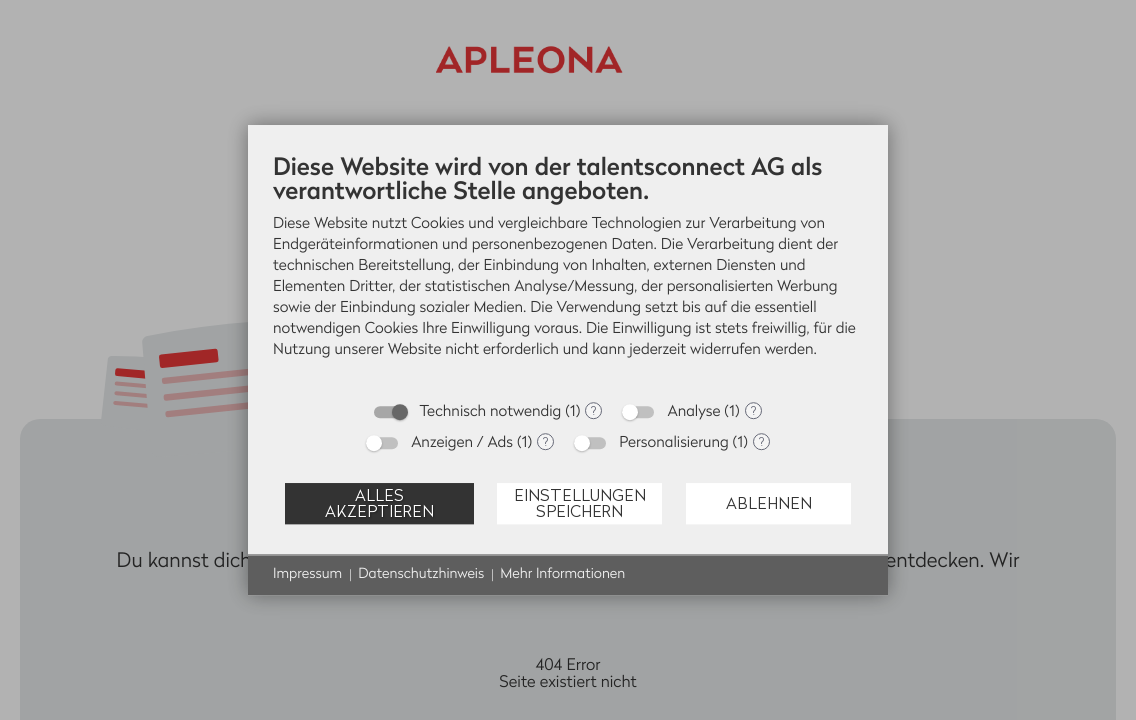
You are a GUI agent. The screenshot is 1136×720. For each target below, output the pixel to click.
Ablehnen (769, 503)
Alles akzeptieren (379, 503)
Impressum (307, 574)
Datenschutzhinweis (421, 574)
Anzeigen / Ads (462, 442)
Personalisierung (674, 442)
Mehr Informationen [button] (562, 574)
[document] (568, 270)
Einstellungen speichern (580, 503)
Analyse (693, 411)
